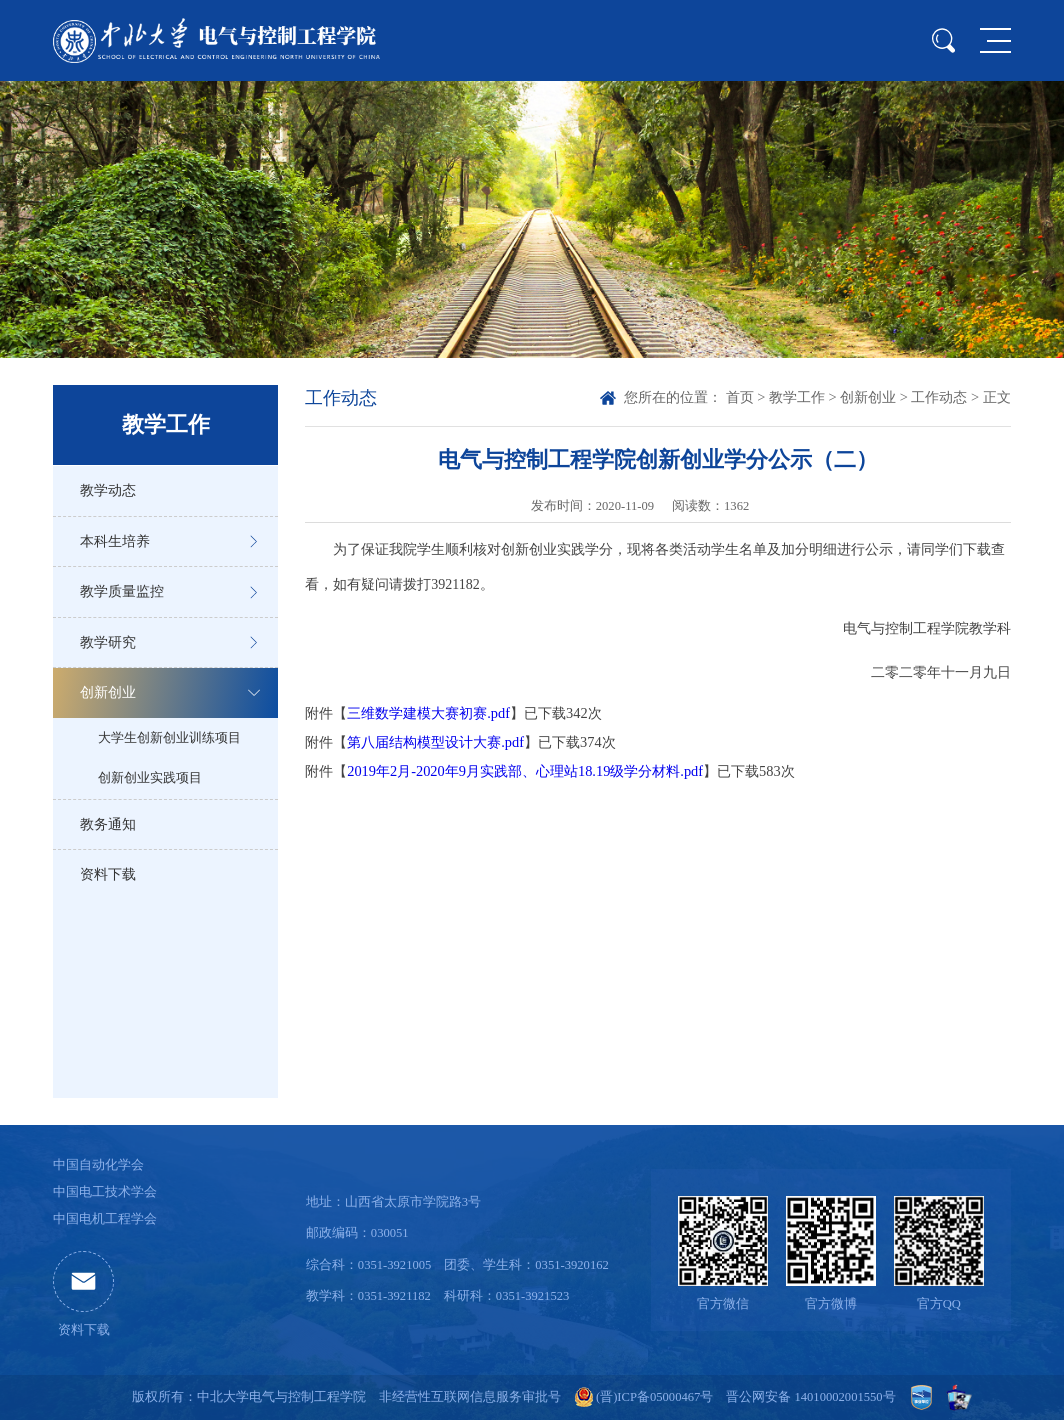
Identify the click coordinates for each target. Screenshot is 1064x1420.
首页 (740, 397)
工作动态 (939, 397)
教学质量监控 (122, 591)
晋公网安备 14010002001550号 (810, 1397)
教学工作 (797, 397)
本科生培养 (115, 541)
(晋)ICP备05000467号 (654, 1397)
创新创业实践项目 (150, 778)
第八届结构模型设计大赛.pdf (435, 742)
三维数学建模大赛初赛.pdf (428, 713)
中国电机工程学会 (105, 1219)
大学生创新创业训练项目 (169, 738)
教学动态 (108, 490)
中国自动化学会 (98, 1165)
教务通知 (108, 824)
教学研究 (108, 642)
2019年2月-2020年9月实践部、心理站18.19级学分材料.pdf (525, 771)
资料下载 (108, 874)
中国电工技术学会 (105, 1192)
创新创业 (108, 692)
